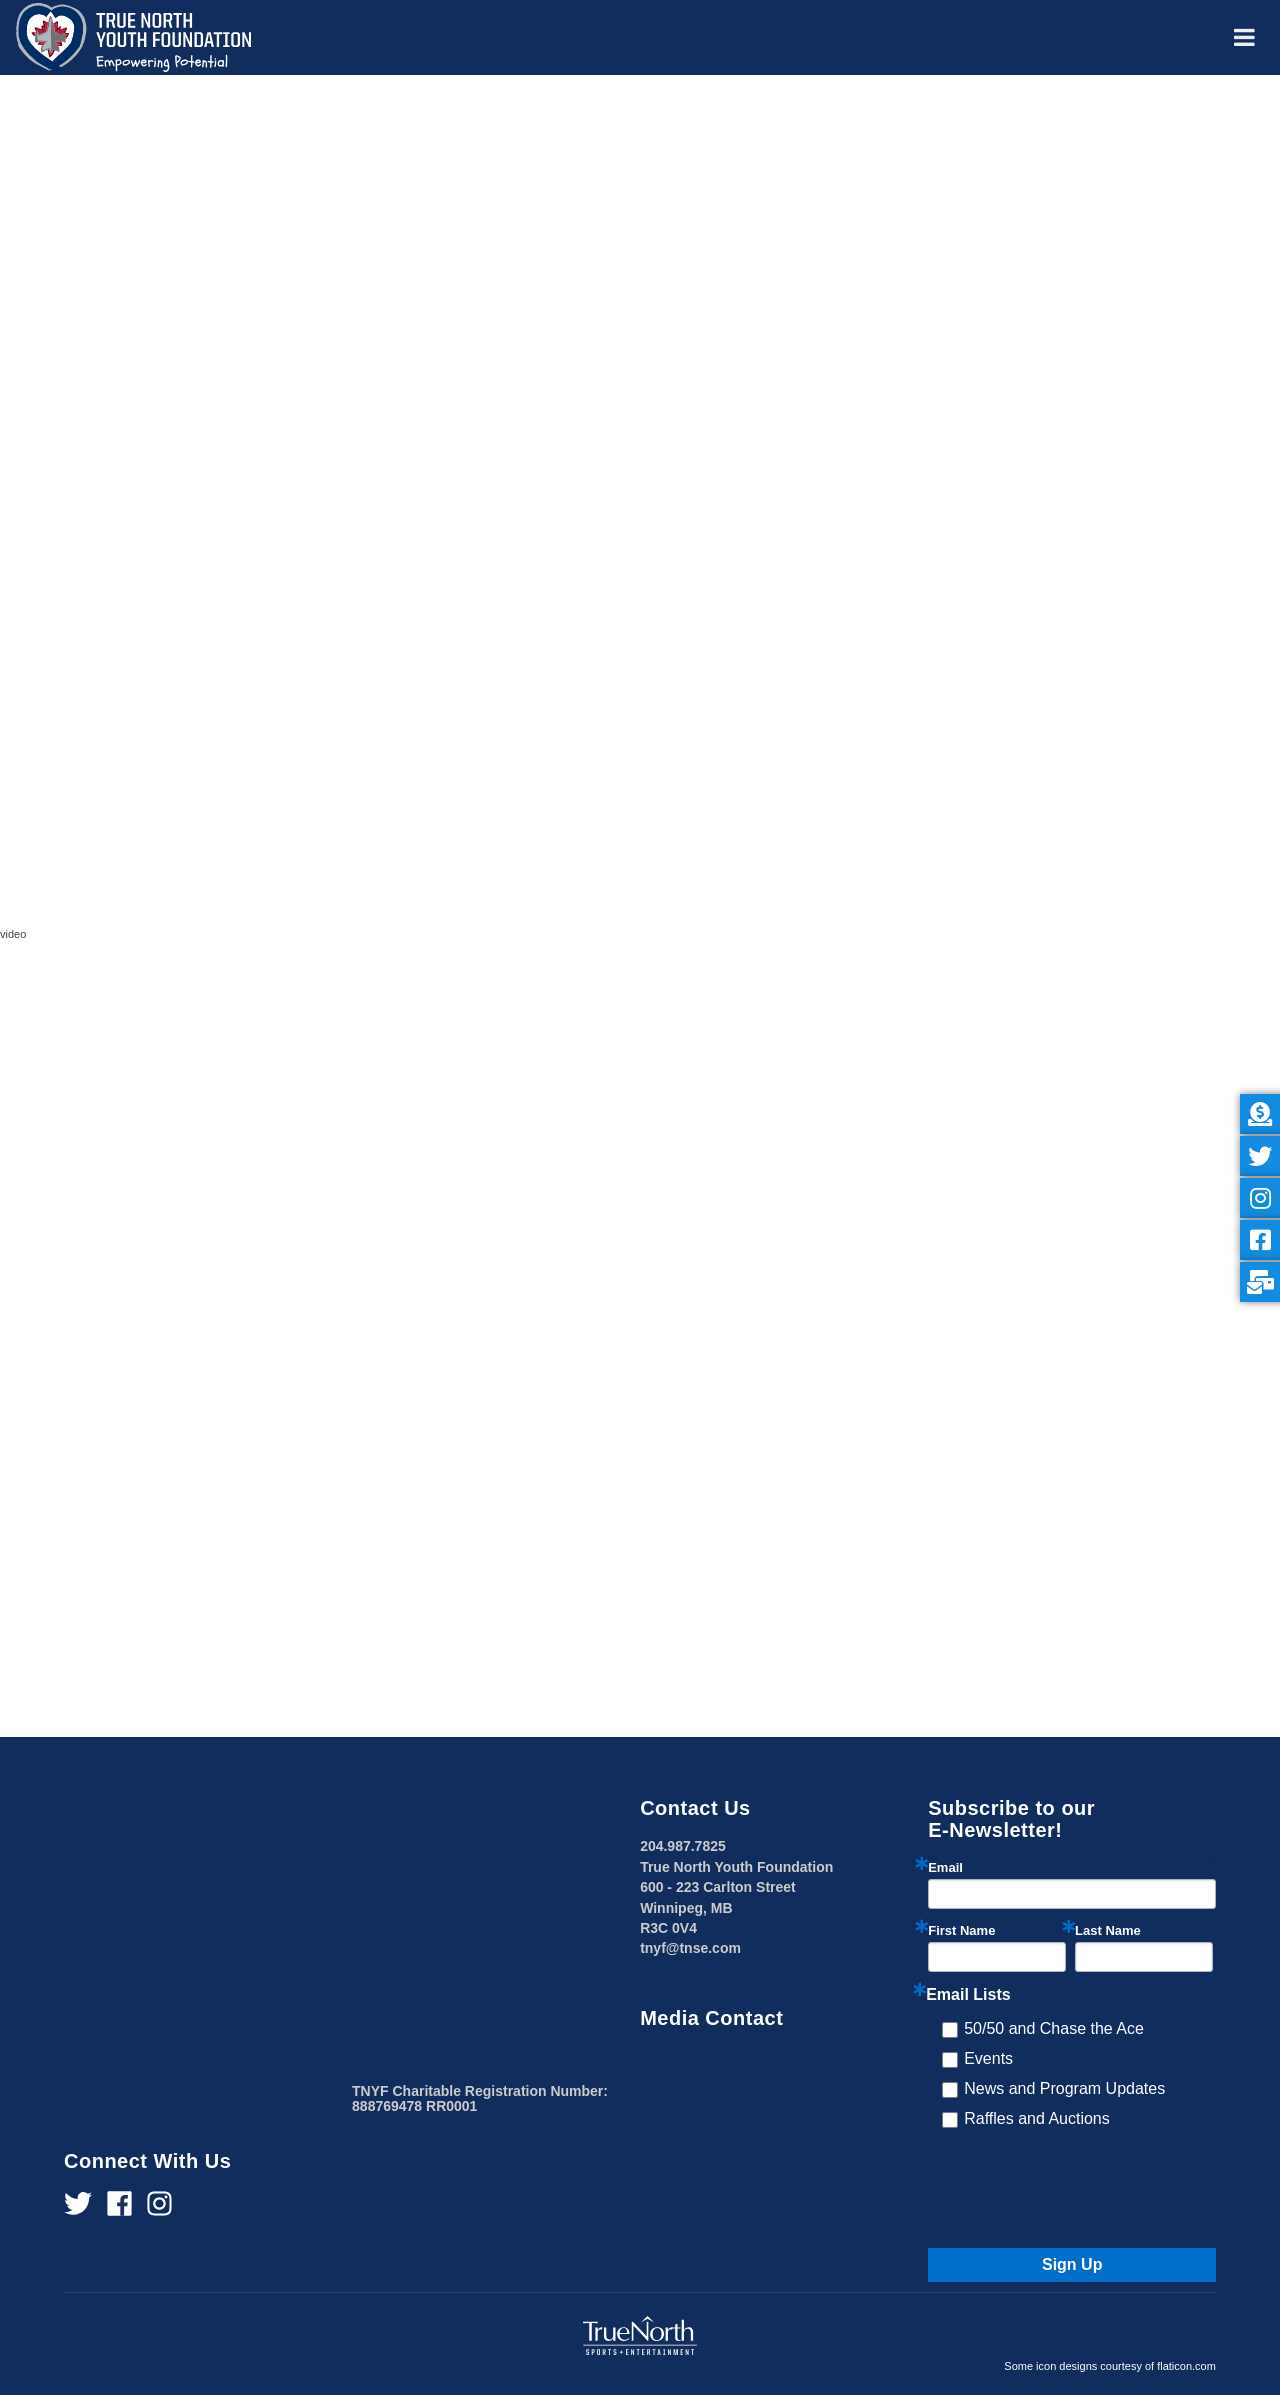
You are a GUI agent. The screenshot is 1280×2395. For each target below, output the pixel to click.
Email (945, 1867)
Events (988, 2058)
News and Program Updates (1064, 2088)
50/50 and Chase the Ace (1054, 2028)
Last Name (1108, 1930)
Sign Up (1072, 2264)
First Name (961, 1930)
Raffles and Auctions (1037, 2118)
